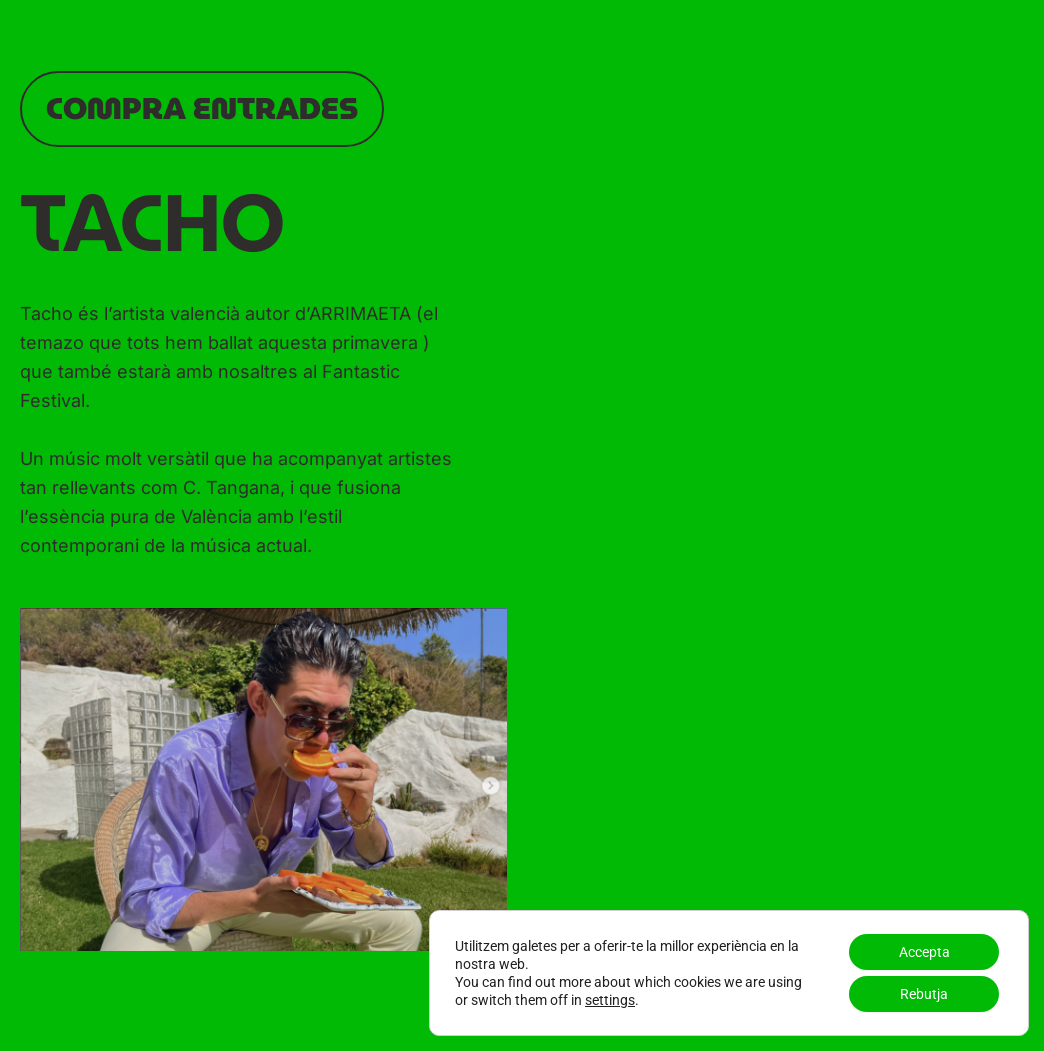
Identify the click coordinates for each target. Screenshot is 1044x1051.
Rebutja (924, 994)
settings (610, 1000)
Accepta (924, 952)
